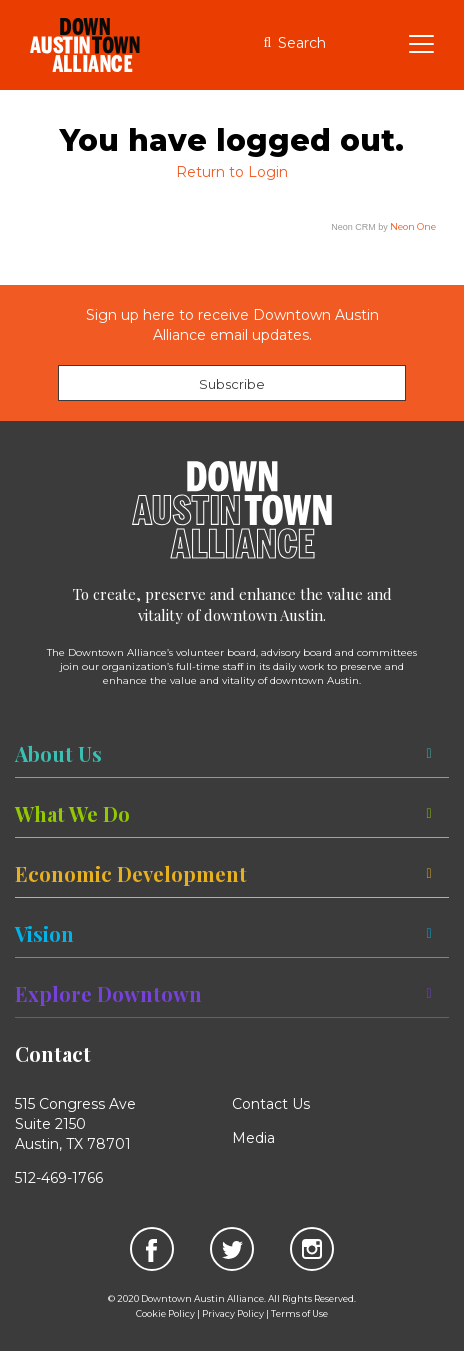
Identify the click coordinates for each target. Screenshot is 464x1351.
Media (253, 1138)
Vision (44, 933)
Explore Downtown (108, 993)
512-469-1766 (59, 1178)
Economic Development (131, 873)
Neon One (413, 226)
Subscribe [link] (232, 384)
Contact (53, 1053)
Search (302, 43)
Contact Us (271, 1104)
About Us (58, 753)
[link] (151, 1248)
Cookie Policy (165, 1313)
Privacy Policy (233, 1313)
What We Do (72, 813)
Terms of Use (299, 1313)
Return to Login (232, 172)
